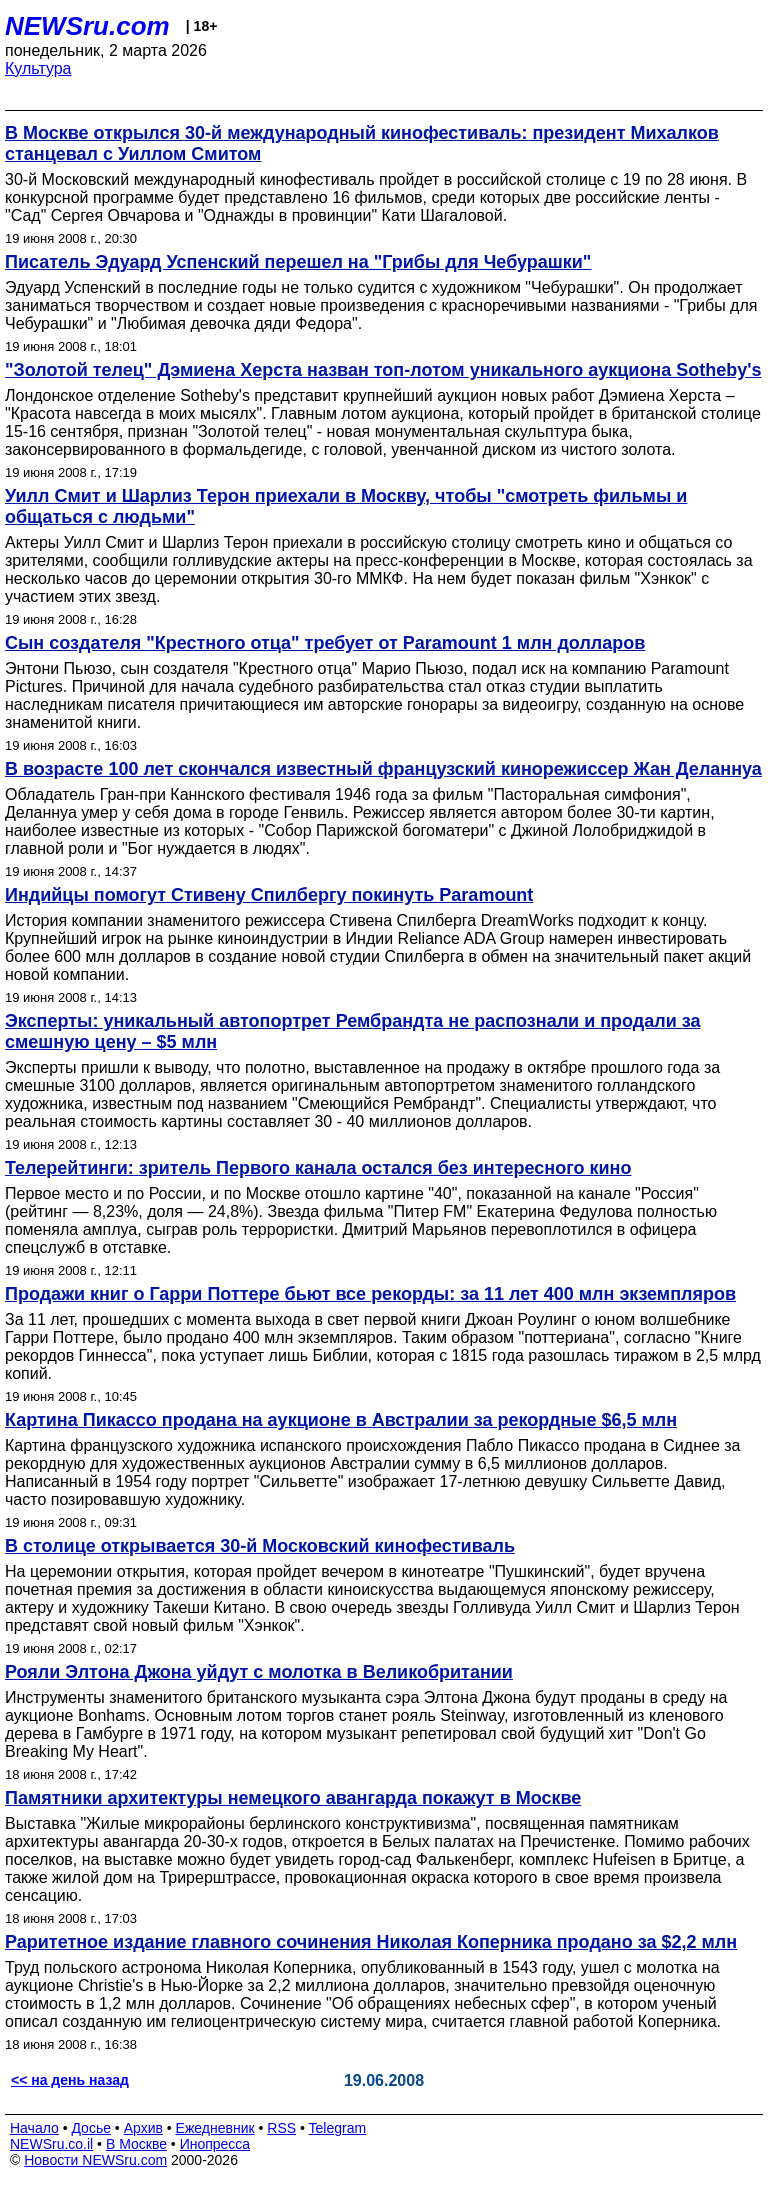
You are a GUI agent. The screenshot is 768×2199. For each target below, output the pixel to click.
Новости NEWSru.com (95, 2160)
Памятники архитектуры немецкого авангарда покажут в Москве (293, 1798)
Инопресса (215, 2144)
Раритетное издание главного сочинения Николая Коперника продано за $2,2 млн (371, 1942)
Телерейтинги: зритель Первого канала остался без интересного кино (318, 1168)
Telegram (338, 2128)
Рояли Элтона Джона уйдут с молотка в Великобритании (259, 1672)
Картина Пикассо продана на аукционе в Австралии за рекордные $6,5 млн (341, 1420)
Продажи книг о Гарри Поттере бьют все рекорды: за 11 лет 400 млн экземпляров (370, 1294)
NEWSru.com (87, 26)
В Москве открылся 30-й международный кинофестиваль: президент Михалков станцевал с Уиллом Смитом (362, 143)
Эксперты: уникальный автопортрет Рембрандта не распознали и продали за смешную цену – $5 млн (353, 1031)
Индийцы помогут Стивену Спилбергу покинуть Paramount (269, 895)
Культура (38, 68)
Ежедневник (215, 2128)
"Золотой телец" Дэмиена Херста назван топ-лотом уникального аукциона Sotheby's (383, 370)
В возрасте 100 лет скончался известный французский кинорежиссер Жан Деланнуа (383, 769)
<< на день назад (70, 2080)
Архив (143, 2128)
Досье (91, 2128)
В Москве (136, 2144)
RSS (281, 2128)
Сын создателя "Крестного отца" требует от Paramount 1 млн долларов (325, 643)
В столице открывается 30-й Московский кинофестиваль (260, 1546)
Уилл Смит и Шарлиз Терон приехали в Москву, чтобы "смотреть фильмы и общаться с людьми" (346, 506)
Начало (34, 2128)
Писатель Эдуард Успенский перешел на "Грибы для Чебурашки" (298, 262)
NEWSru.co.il (51, 2144)
